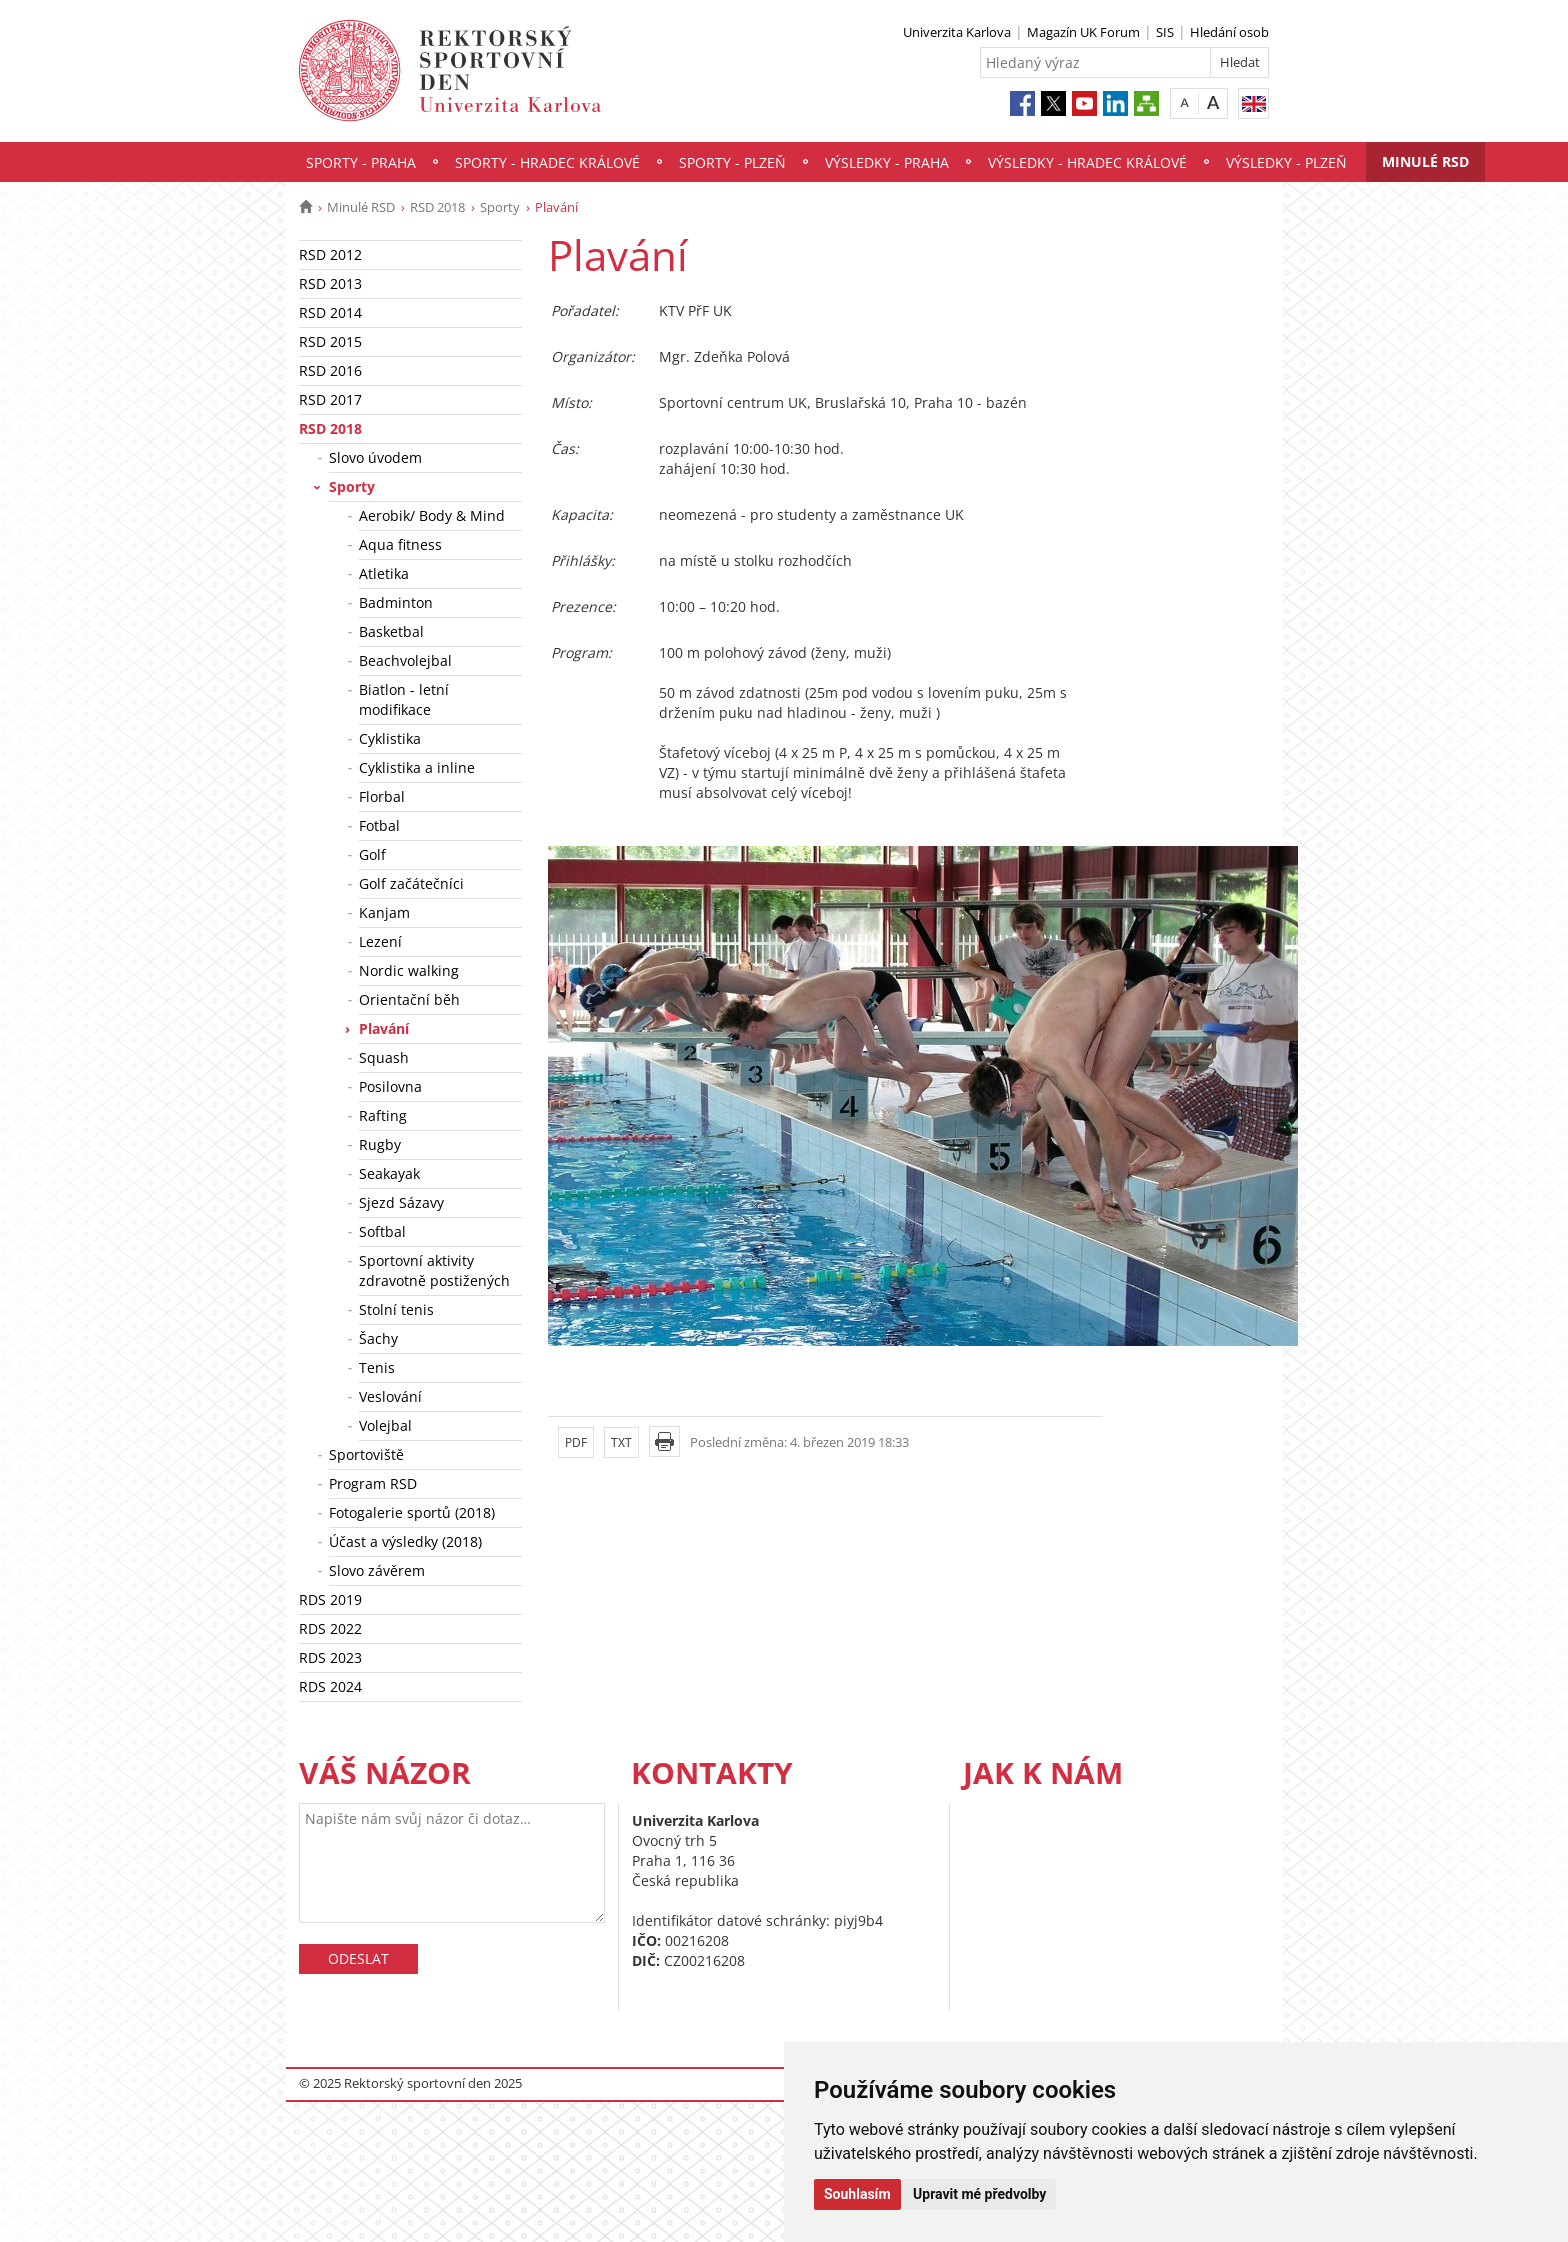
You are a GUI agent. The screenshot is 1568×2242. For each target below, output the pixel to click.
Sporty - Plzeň (732, 162)
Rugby (380, 1144)
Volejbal (385, 1425)
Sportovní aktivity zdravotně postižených (434, 1270)
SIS (1165, 32)
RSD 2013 (330, 283)
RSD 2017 (330, 399)
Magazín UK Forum (1083, 32)
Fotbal (379, 825)
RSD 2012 (330, 254)
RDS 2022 (330, 1628)
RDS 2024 (330, 1686)
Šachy (378, 1338)
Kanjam (384, 912)
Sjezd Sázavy (401, 1202)
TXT (621, 1442)
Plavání (384, 1028)
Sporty (500, 207)
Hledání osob (1229, 32)
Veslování (390, 1396)
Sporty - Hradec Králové (547, 162)
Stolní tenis (396, 1309)
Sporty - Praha (361, 162)
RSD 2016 (330, 370)
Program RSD (373, 1483)
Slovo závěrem (377, 1570)
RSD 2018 (437, 207)
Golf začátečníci (411, 883)
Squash (384, 1057)
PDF (576, 1442)
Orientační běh (409, 999)
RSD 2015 (330, 341)
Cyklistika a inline (417, 767)
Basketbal (391, 631)
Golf (372, 854)
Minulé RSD (1425, 161)
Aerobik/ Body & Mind (432, 515)
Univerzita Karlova (957, 32)
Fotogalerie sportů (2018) (412, 1512)
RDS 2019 (330, 1599)
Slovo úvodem (375, 457)
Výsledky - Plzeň (1286, 162)
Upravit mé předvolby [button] (979, 2194)
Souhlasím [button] (857, 2194)
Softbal (382, 1231)
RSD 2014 (330, 312)
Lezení (380, 941)
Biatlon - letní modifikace (404, 699)
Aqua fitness (400, 544)
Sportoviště (366, 1454)
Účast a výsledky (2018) (405, 1541)
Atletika (384, 573)
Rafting (383, 1115)
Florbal (382, 796)
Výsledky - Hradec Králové (1087, 162)
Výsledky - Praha (887, 162)
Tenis (377, 1367)
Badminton (396, 602)
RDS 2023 (330, 1657)
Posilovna (390, 1086)
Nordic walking (409, 970)
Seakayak (389, 1173)
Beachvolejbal (405, 660)
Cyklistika (390, 738)
